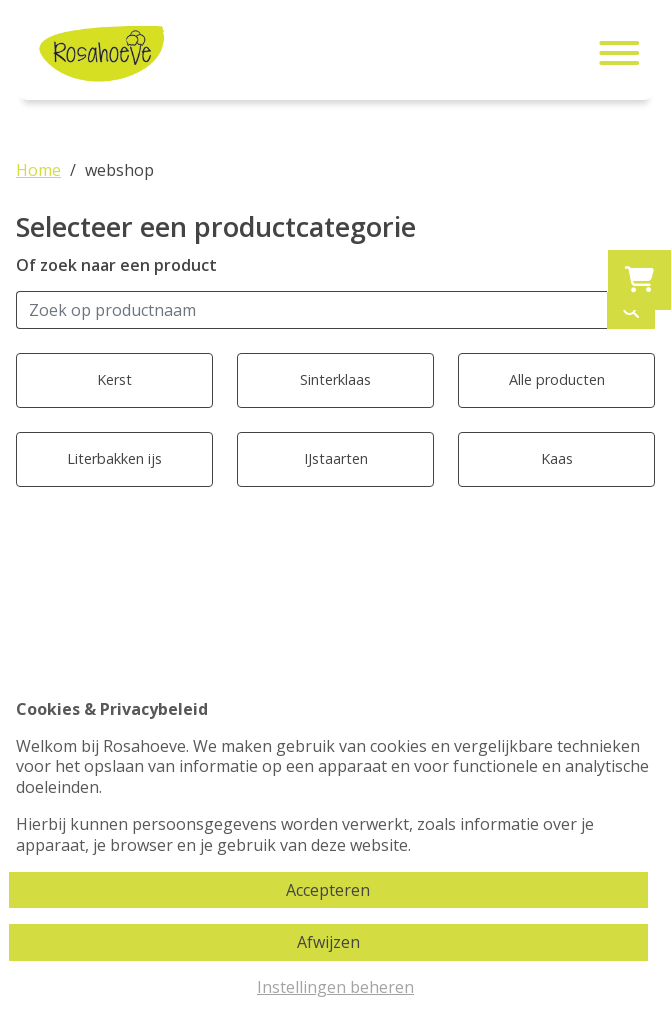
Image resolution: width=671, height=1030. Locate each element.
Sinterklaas (335, 379)
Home (38, 170)
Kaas (557, 458)
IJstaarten (336, 458)
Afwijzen (328, 942)
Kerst (114, 379)
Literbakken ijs (114, 458)
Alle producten (557, 379)
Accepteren (328, 890)
